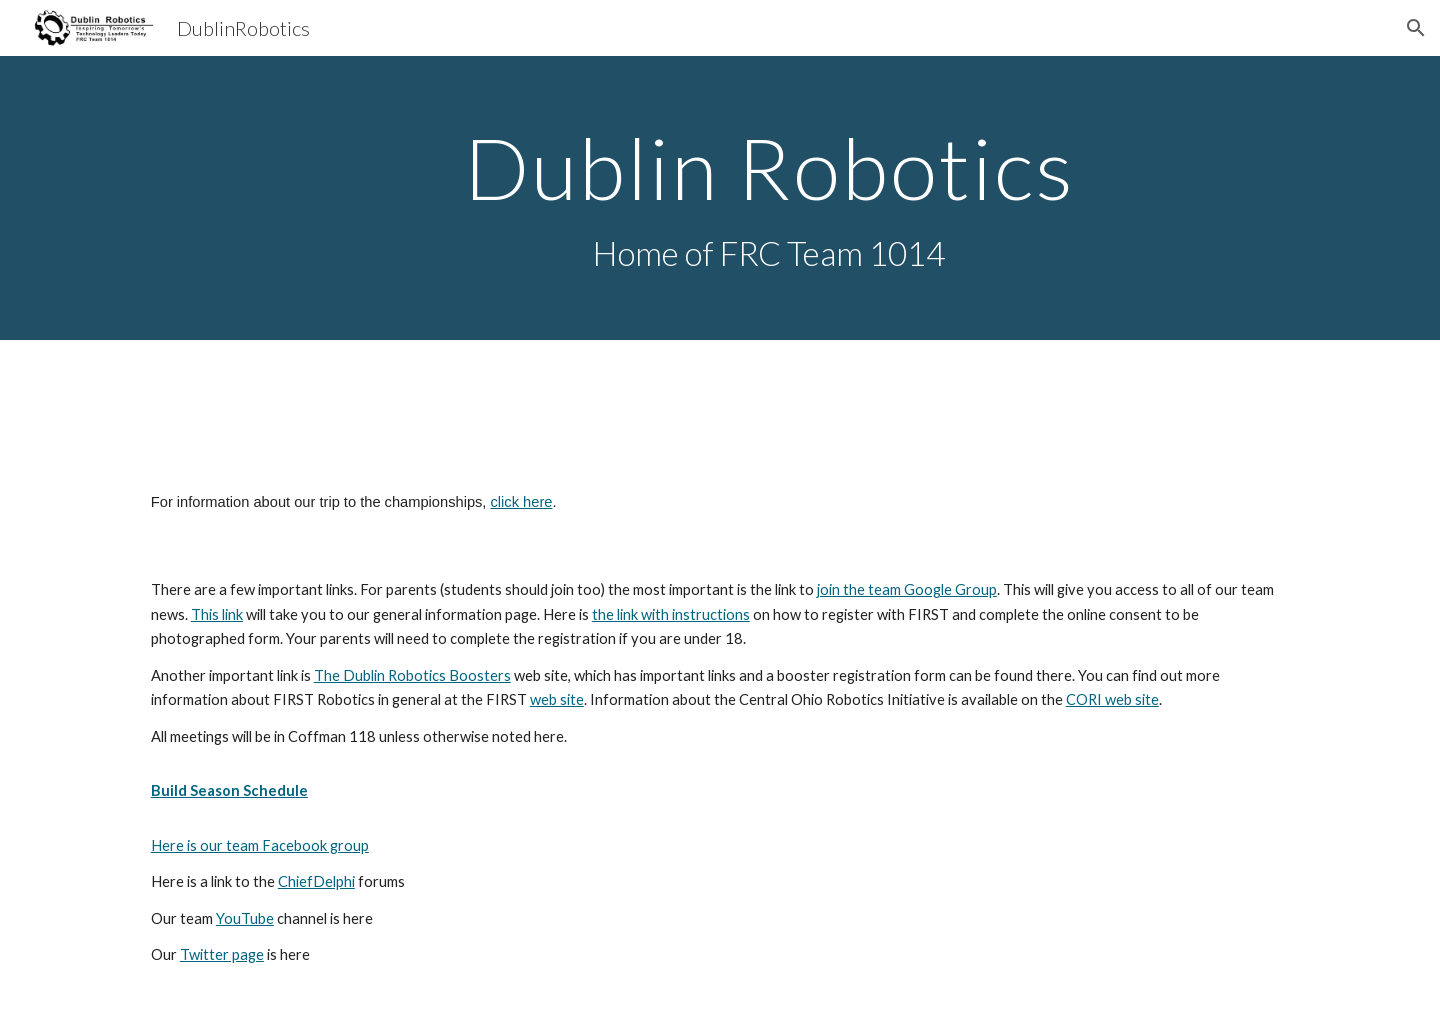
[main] (769, 198)
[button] (1416, 28)
